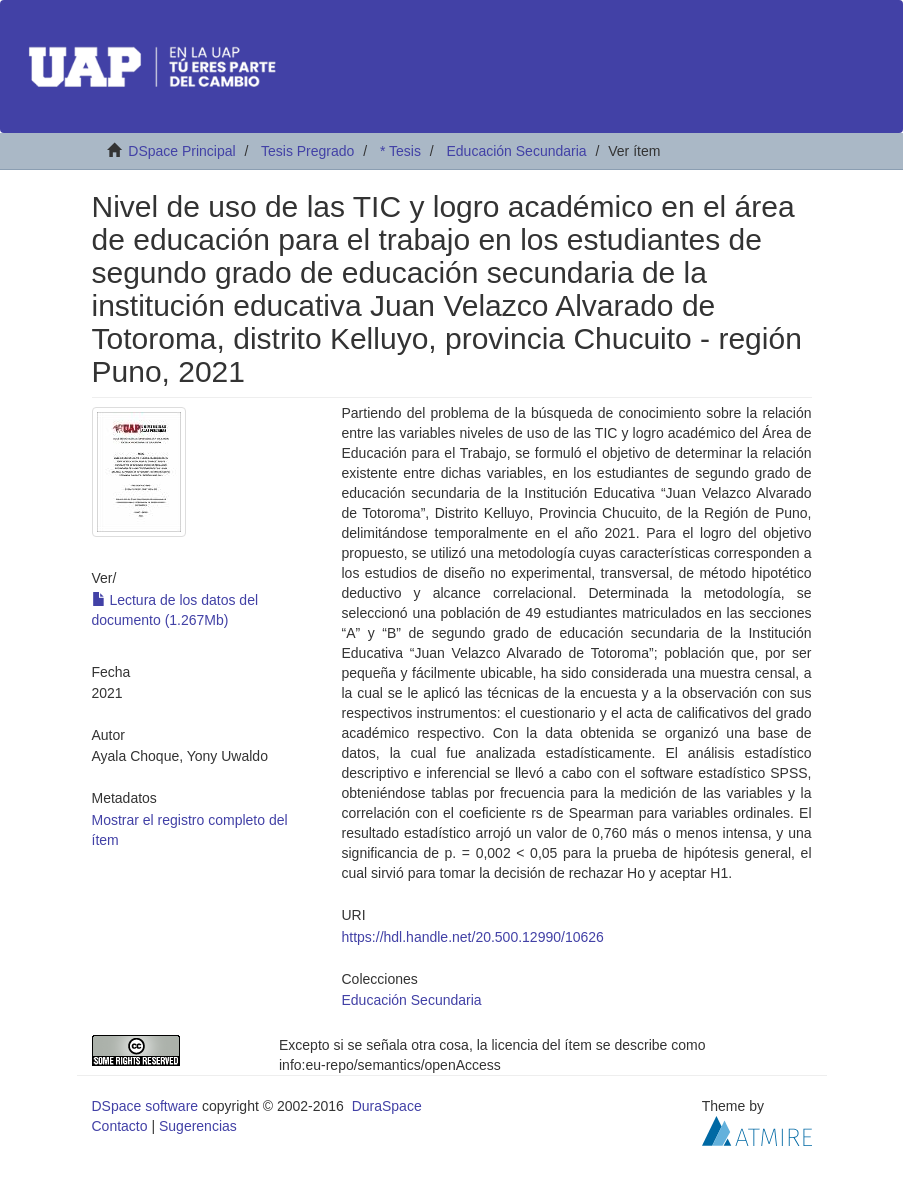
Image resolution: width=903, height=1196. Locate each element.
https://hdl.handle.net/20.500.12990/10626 (473, 937)
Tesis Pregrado (307, 151)
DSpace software (145, 1106)
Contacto (120, 1126)
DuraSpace (387, 1106)
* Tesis (400, 151)
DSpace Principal (181, 151)
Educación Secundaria (516, 151)
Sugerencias (198, 1126)
